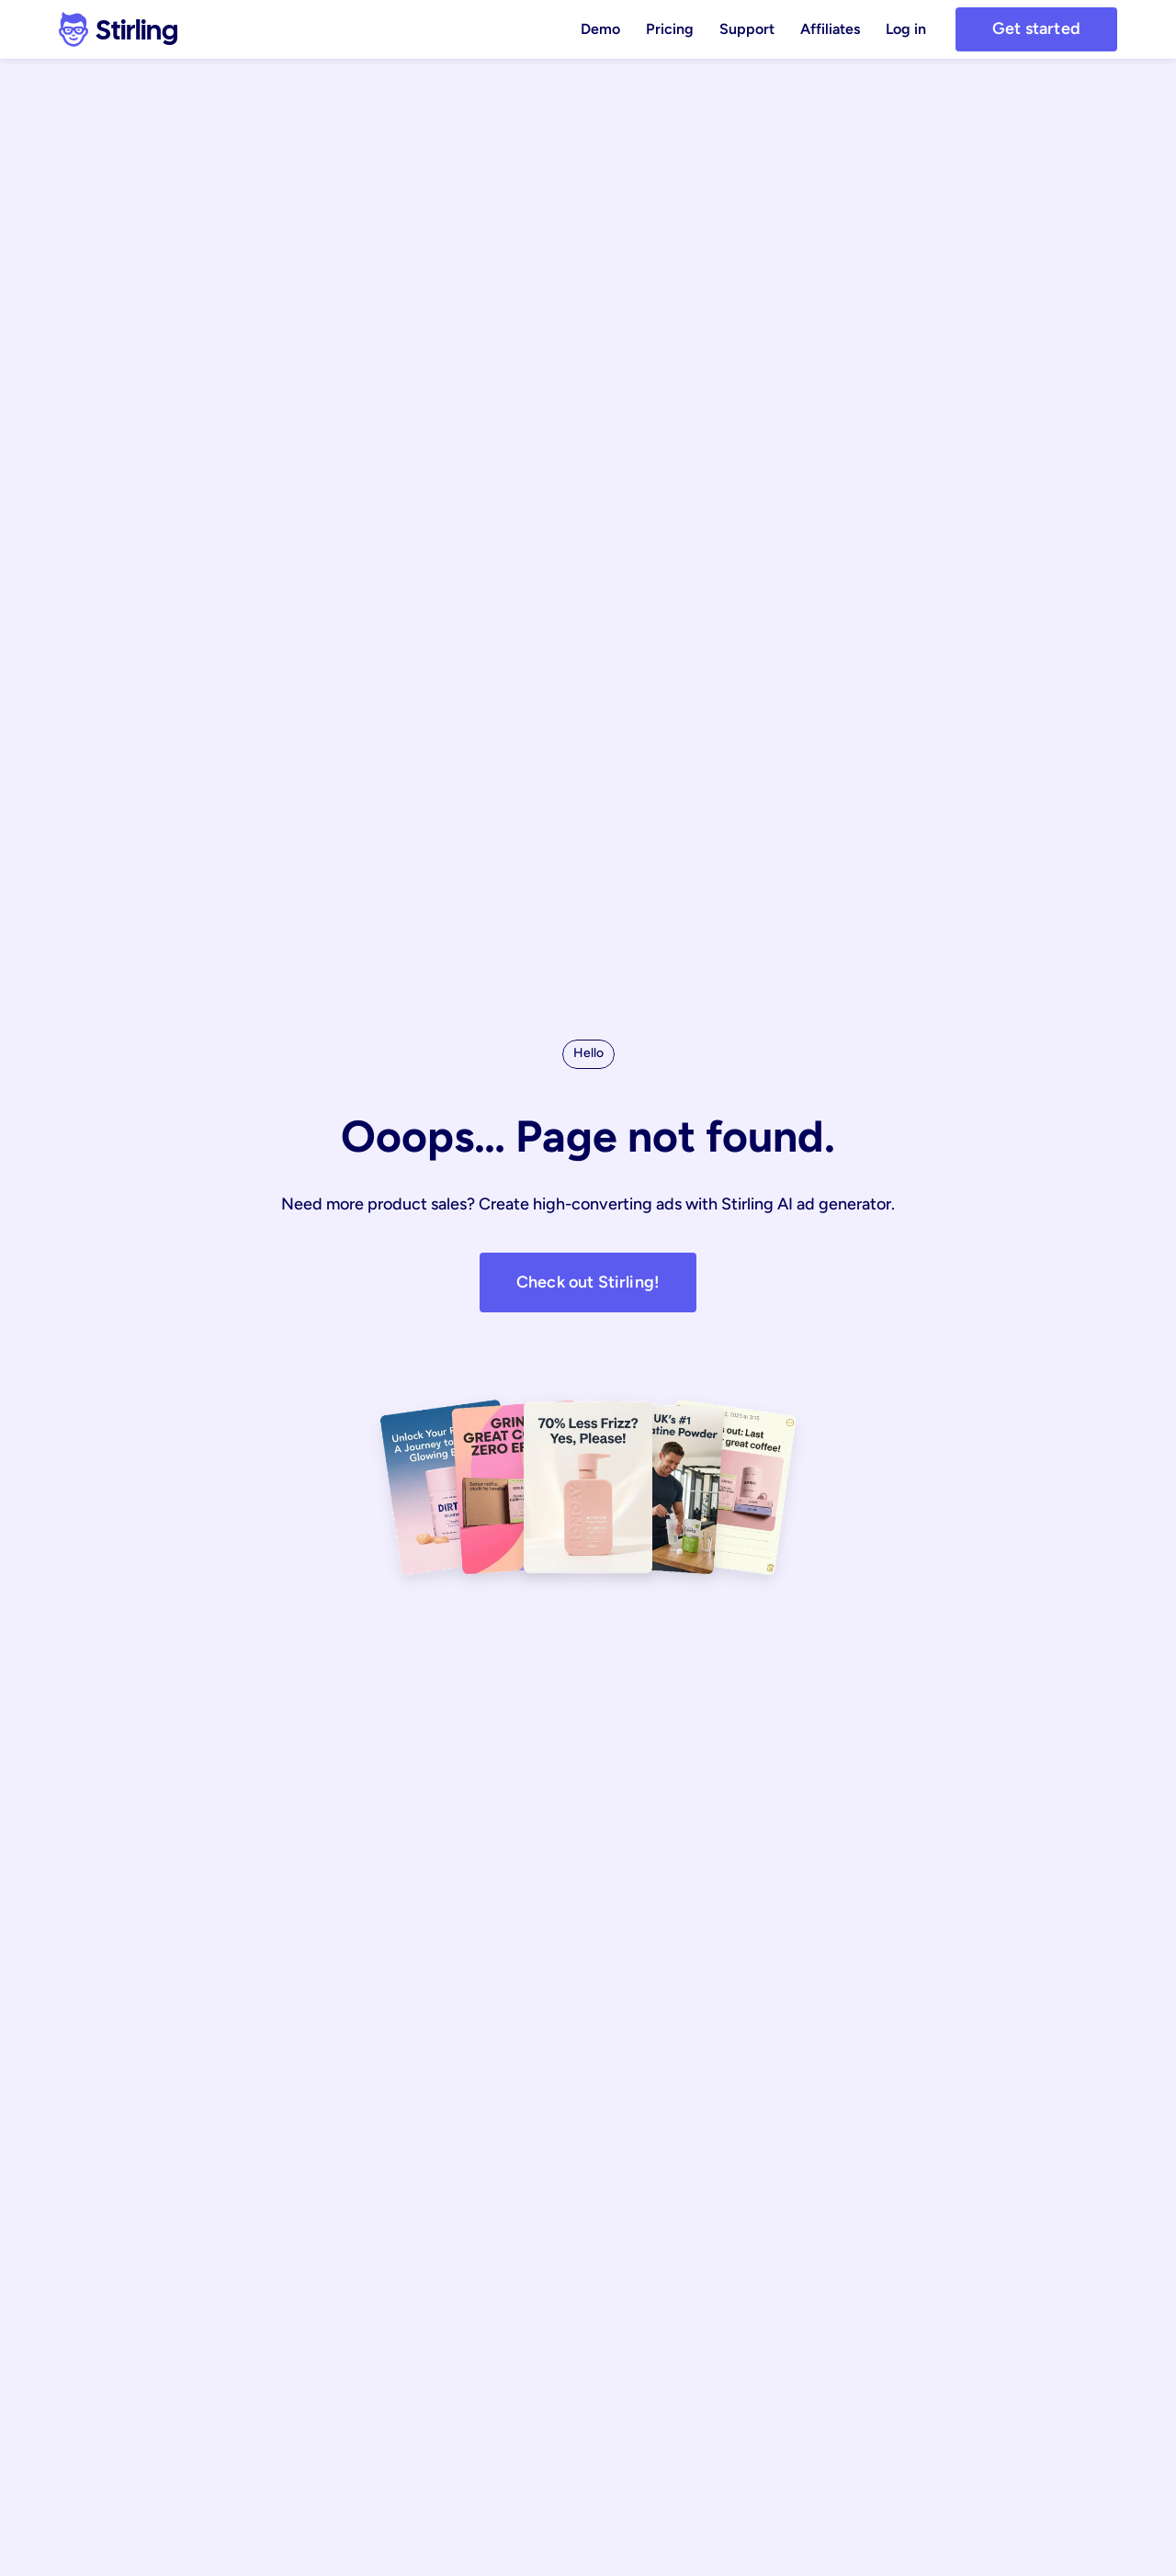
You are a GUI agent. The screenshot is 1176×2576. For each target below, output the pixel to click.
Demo (600, 29)
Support (747, 29)
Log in (906, 29)
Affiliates (830, 29)
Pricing (670, 29)
